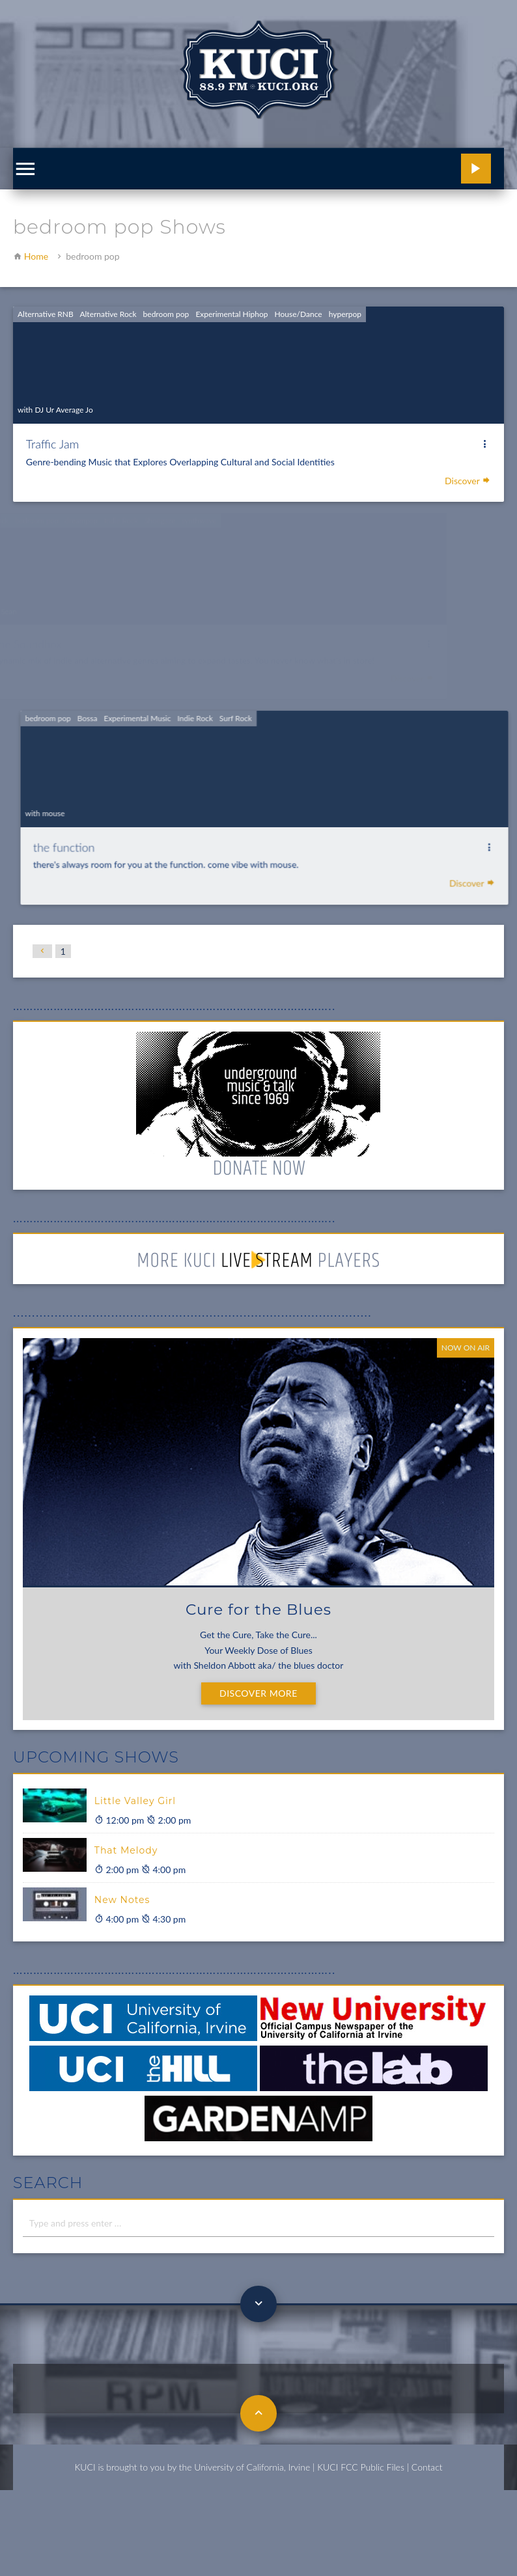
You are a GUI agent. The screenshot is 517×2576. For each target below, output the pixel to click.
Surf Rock (271, 721)
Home (36, 256)
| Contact (425, 2467)
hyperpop (345, 314)
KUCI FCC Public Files (360, 2467)
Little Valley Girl (135, 1801)
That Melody (126, 1850)
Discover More (258, 1693)
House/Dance (298, 314)
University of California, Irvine (252, 2467)
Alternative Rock (107, 314)
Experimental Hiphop (231, 314)
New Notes (122, 1900)
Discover (468, 480)
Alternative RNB (46, 314)
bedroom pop (166, 314)
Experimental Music (177, 721)
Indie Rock (232, 721)
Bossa (129, 721)
